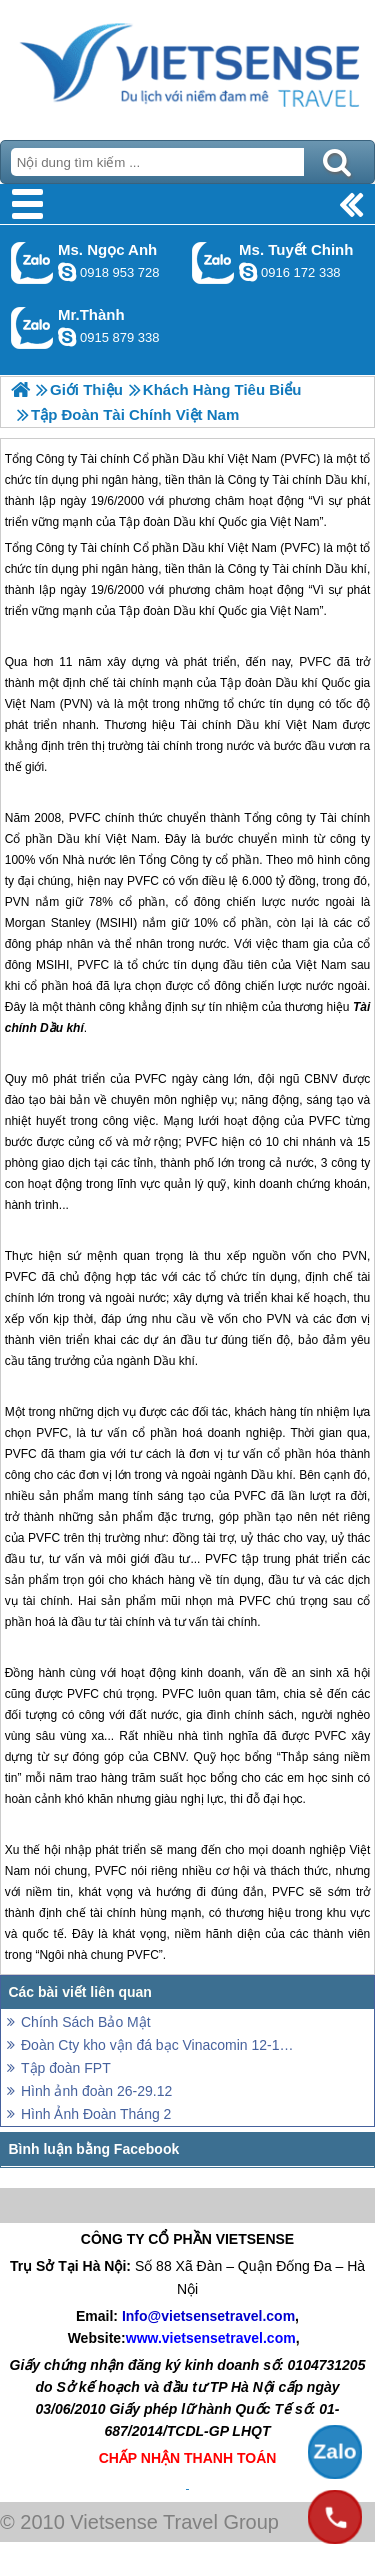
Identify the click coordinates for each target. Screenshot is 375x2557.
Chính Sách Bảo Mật (86, 2022)
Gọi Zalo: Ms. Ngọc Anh (32, 262)
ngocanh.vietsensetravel (67, 272)
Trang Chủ (187, 65)
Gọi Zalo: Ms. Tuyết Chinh (213, 262)
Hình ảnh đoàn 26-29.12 (96, 2091)
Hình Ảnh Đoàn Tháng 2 (96, 2114)
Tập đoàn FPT (66, 2068)
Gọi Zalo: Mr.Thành (32, 327)
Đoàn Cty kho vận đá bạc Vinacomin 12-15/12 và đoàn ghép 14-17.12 (157, 2045)
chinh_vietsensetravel (248, 272)
